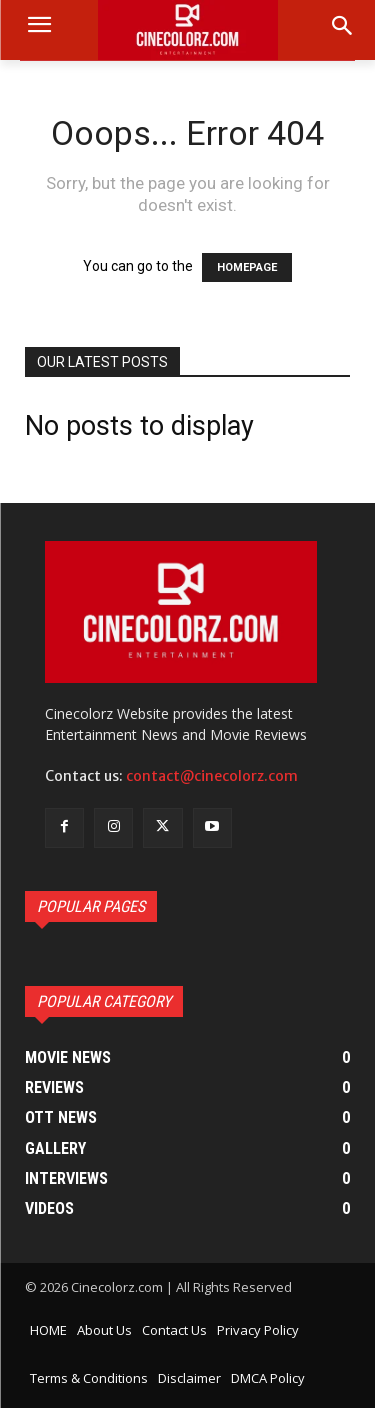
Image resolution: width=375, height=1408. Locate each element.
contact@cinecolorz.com (212, 776)
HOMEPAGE (247, 267)
